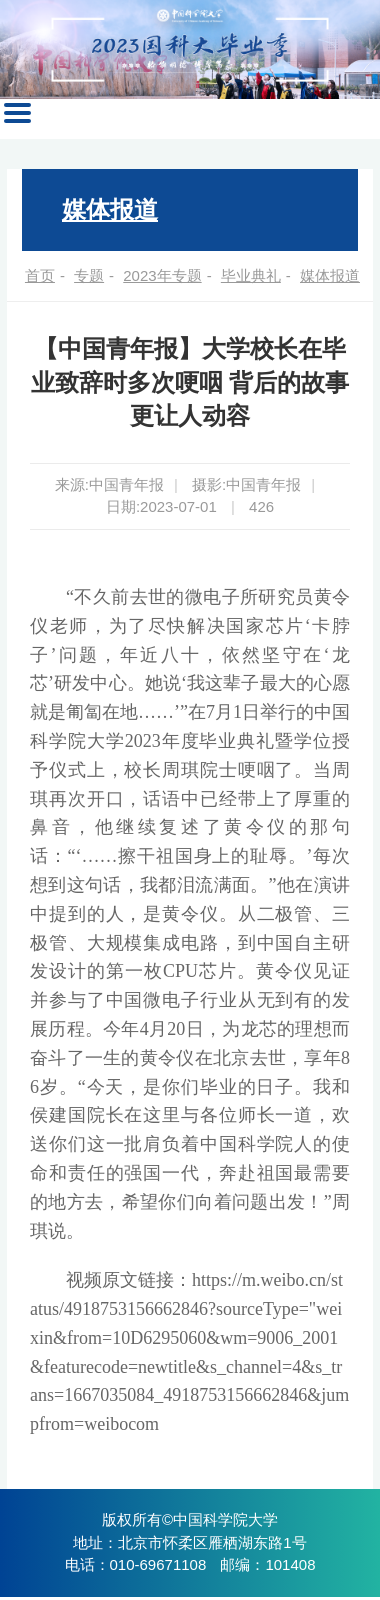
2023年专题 (162, 275)
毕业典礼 (251, 275)
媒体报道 (110, 209)
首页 (40, 275)
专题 (89, 275)
